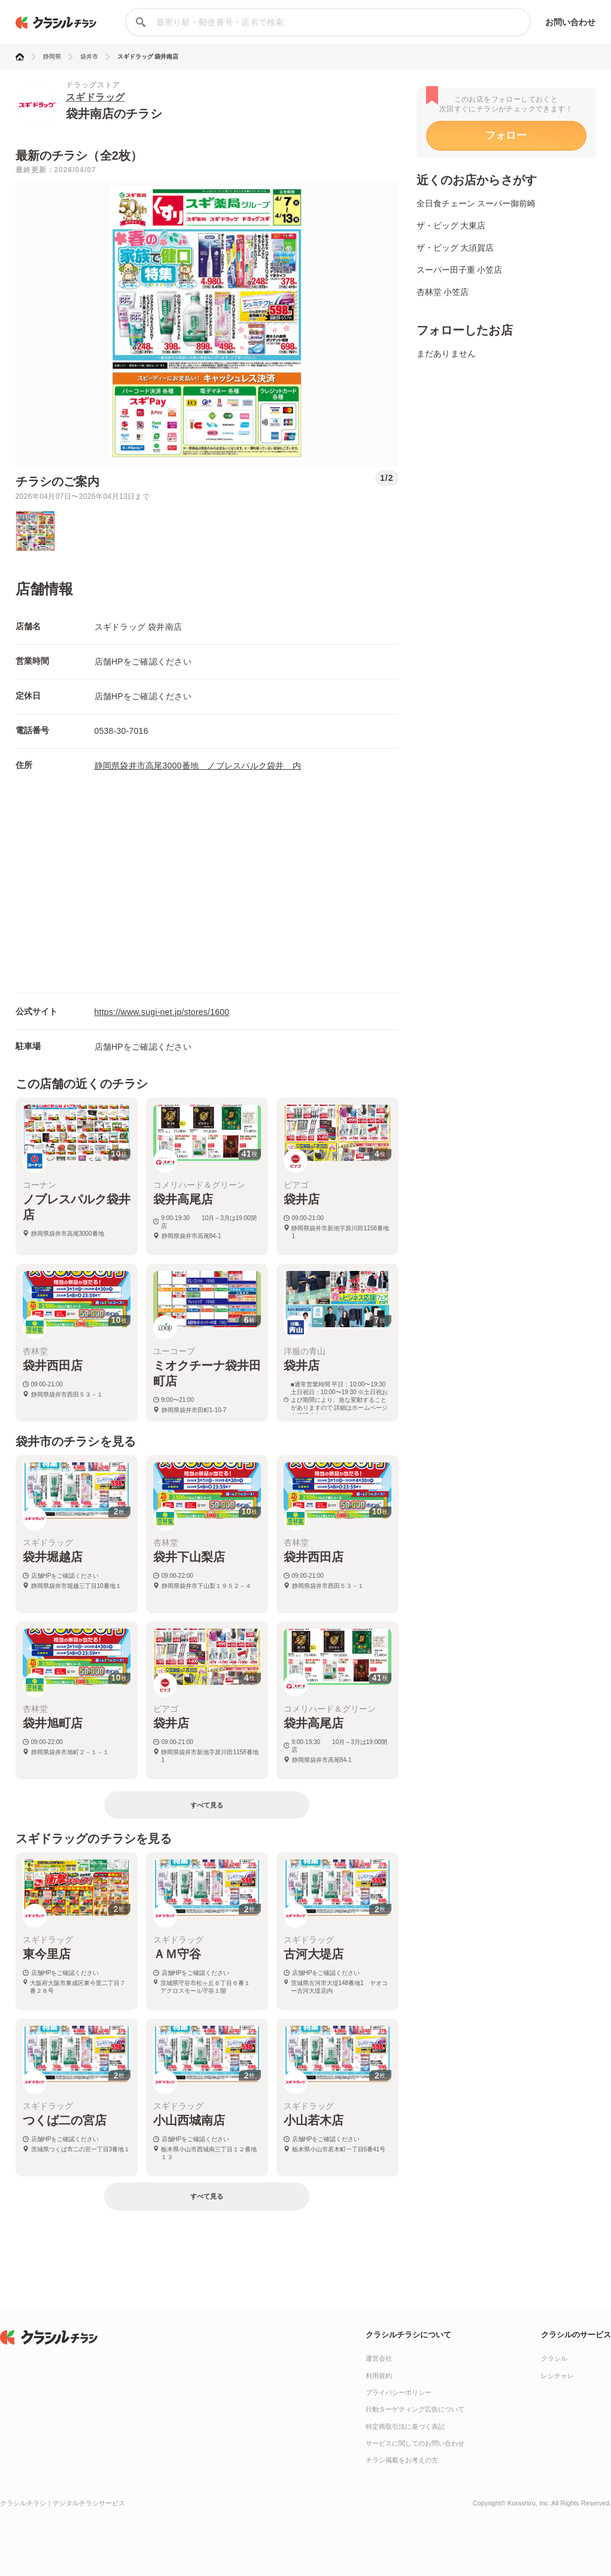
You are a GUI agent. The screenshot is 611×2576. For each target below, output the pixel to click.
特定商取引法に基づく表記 (405, 2426)
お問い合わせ (570, 22)
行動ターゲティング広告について (415, 2409)
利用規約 (379, 2375)
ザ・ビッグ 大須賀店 (455, 247)
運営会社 (379, 2358)
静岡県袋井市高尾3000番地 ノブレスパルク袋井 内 (198, 765)
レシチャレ (557, 2375)
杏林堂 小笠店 (443, 292)
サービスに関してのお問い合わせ (415, 2443)
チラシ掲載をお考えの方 (402, 2460)
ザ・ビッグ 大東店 (451, 225)
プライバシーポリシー (398, 2392)
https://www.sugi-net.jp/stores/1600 (162, 1012)
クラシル (554, 2358)
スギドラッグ (95, 97)
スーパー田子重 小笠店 (460, 270)
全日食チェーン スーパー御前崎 (476, 203)
